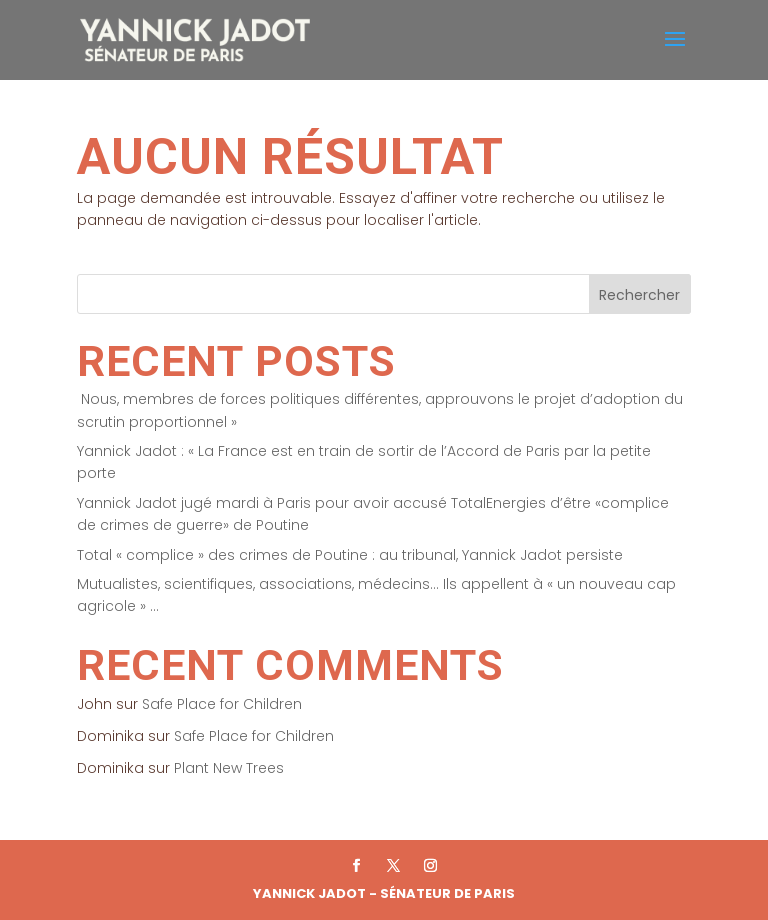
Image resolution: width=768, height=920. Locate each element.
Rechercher (639, 295)
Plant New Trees (229, 768)
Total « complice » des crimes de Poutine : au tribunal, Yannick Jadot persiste (350, 555)
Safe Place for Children (222, 704)
